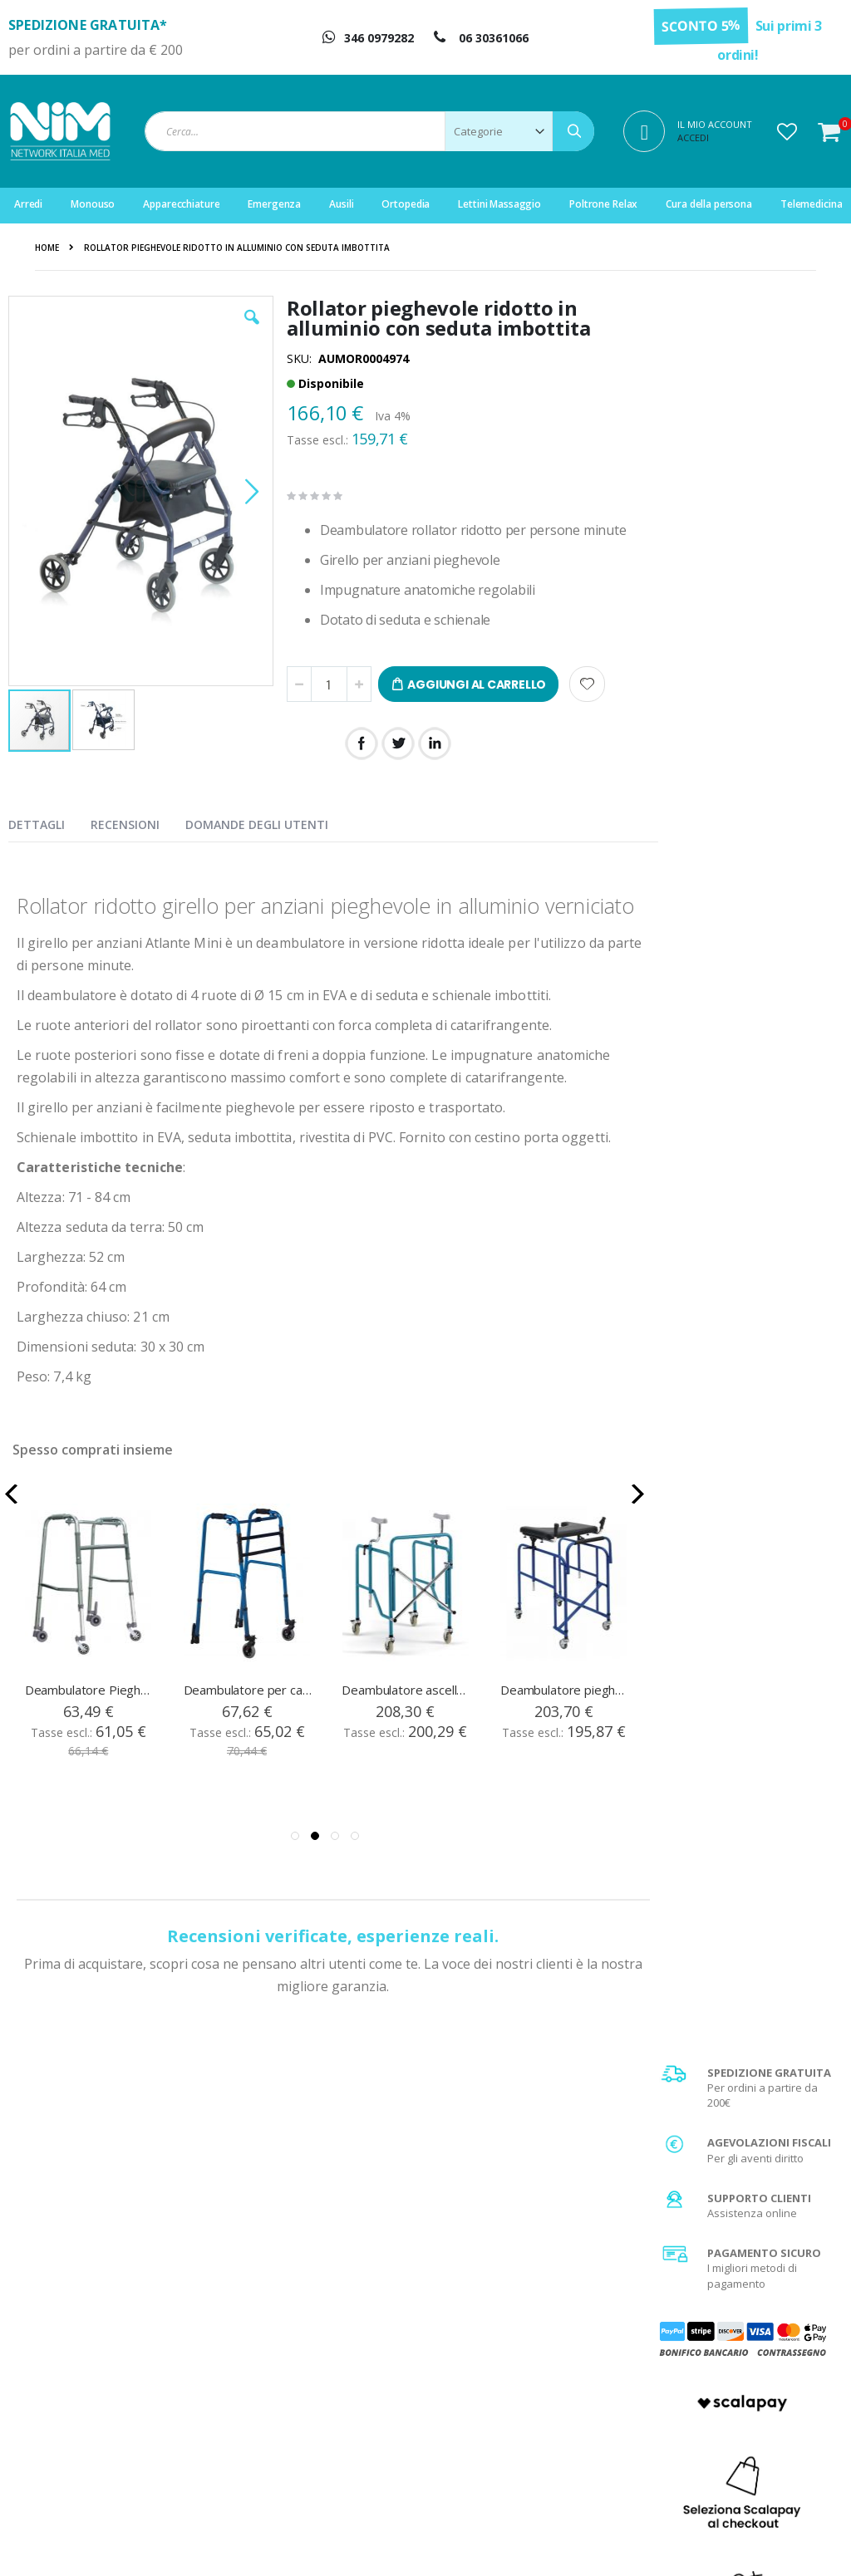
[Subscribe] (806, 2154)
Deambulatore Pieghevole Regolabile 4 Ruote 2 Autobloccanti (90, 1712)
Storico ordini (288, 2387)
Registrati (279, 2345)
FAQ (478, 2345)
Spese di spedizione (732, 2366)
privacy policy (742, 2184)
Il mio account (289, 2366)
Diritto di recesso (510, 2387)
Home (47, 247)
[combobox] (369, 131)
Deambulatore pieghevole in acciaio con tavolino (565, 1712)
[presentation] (49, 821)
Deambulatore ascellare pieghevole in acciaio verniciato (406, 1712)
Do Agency (783, 2542)
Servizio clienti (291, 2408)
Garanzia (491, 2366)
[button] (787, 131)
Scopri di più (747, 1294)
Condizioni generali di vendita (755, 2325)
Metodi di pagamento (734, 2345)
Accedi (693, 137)
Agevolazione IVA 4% (733, 2387)
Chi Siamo (493, 2325)
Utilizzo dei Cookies (730, 2449)
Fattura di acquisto (514, 2408)
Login (268, 2325)
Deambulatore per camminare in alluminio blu (248, 1712)
